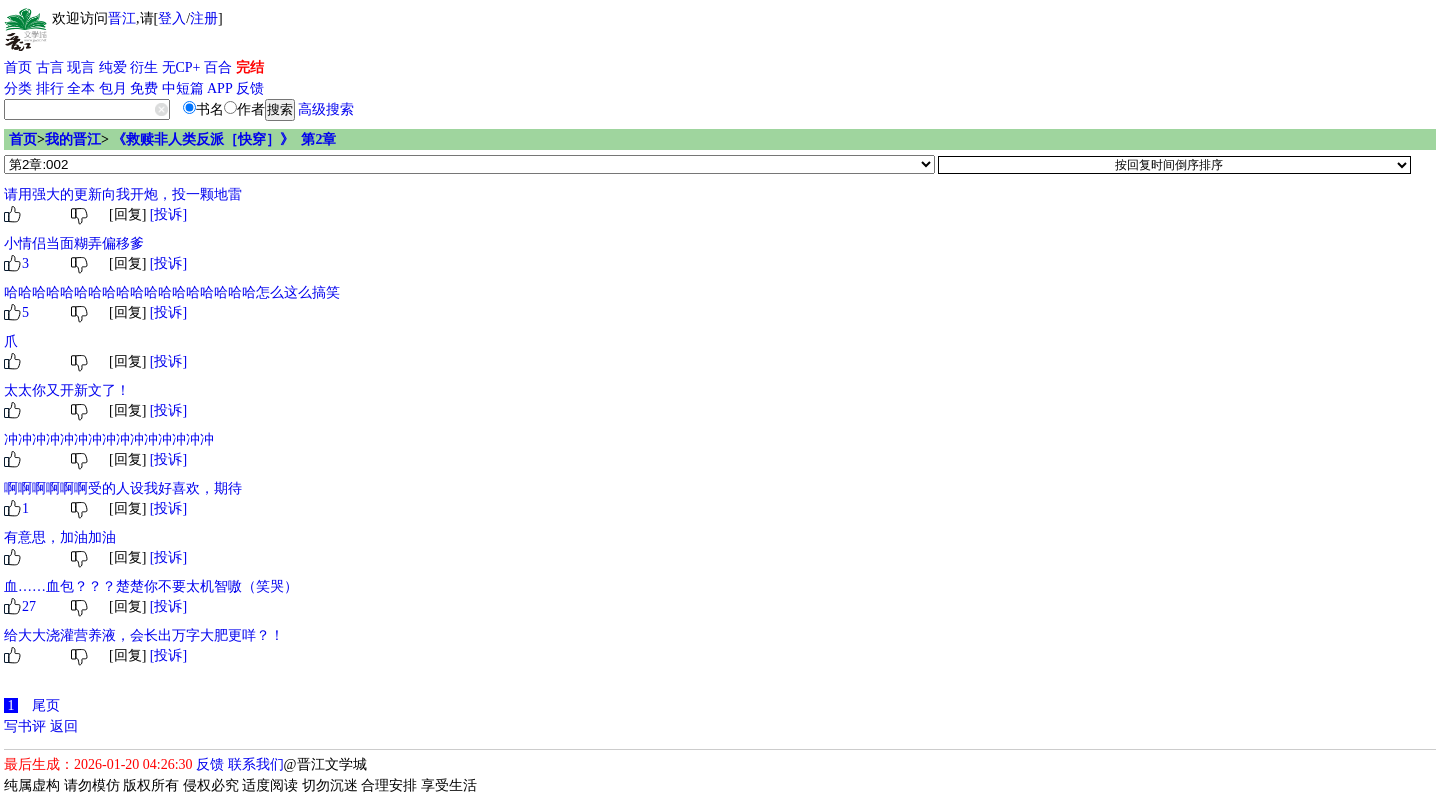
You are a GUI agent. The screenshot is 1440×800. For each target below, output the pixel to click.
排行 (50, 88)
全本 (81, 88)
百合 (218, 67)
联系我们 (256, 764)
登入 (172, 18)
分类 (18, 88)
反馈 (250, 88)
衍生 (144, 67)
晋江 (122, 18)
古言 (50, 67)
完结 (250, 67)
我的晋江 (73, 139)
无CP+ (181, 67)
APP (220, 88)
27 (29, 606)
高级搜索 (326, 109)
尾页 (46, 705)
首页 (18, 67)
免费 (144, 88)
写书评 (25, 726)
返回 (64, 726)
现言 (81, 67)
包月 (113, 88)
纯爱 (113, 67)
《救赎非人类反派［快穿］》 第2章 (224, 139)
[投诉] (168, 214)
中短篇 (183, 88)
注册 (204, 18)
